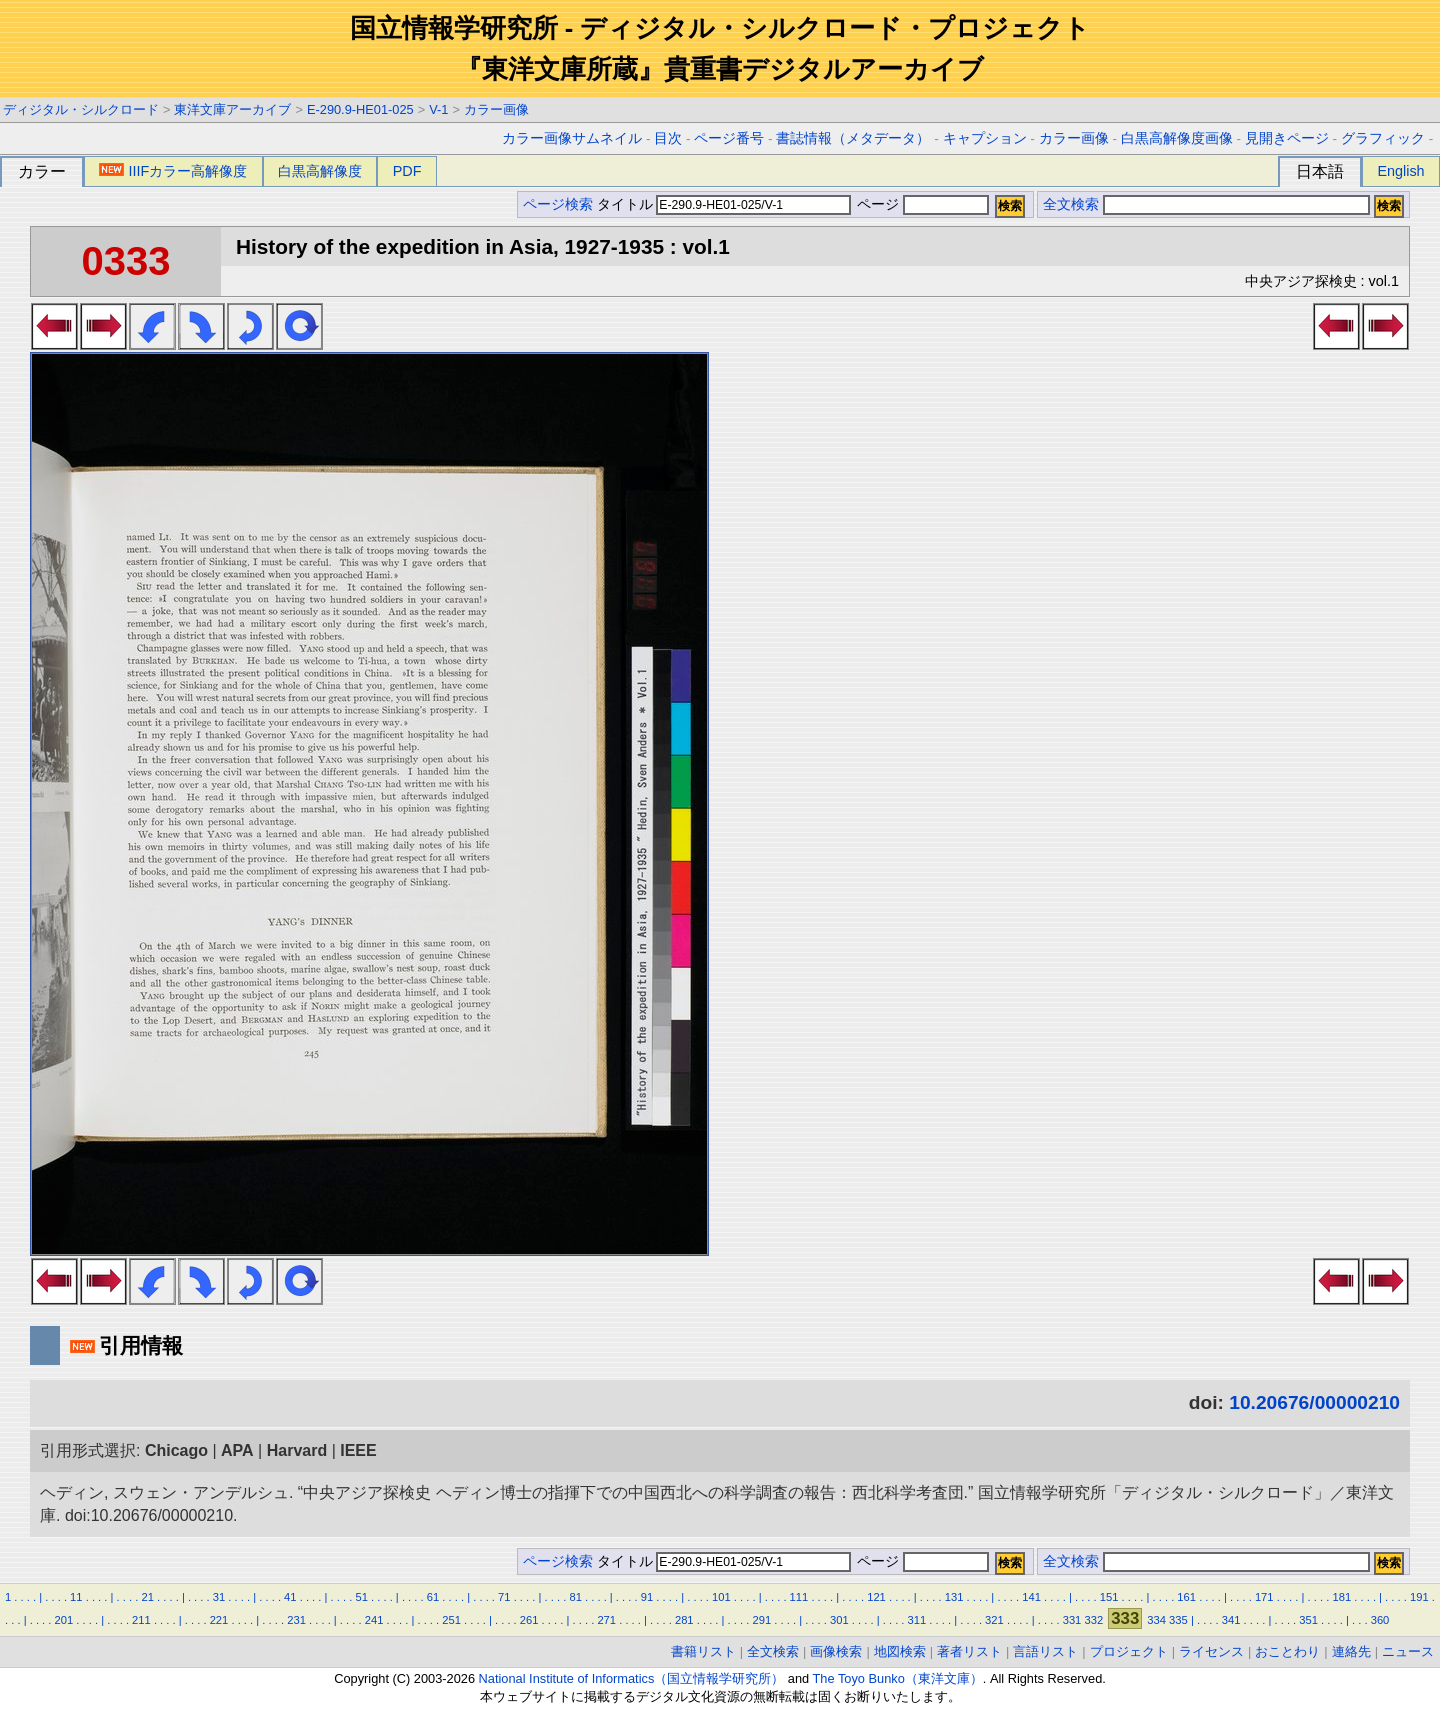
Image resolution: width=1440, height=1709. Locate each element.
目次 (668, 138)
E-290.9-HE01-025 (360, 109)
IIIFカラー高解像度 (173, 171)
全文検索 (1071, 204)
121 (876, 1597)
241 (374, 1620)
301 (839, 1620)
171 (1264, 1597)
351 (1308, 1620)
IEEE (358, 1450)
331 (1072, 1620)
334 (1156, 1620)
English (1400, 171)
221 (219, 1620)
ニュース (1408, 1651)
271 (606, 1620)
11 (76, 1597)
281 (684, 1620)
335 (1178, 1620)
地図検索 (900, 1651)
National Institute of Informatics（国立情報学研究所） (632, 1678)
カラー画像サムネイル (572, 138)
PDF (407, 171)
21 (147, 1597)
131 (954, 1597)
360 (1380, 1620)
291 (761, 1620)
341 (1231, 1620)
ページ (921, 204)
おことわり (1287, 1651)
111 (799, 1597)
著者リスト (969, 1651)
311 (917, 1620)
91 (647, 1597)
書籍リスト (703, 1651)
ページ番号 (729, 138)
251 (451, 1620)
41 (290, 1597)
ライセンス (1211, 1651)
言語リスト (1045, 1651)
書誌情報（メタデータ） (853, 138)
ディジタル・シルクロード (81, 109)
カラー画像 (496, 109)
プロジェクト (1129, 1651)
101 (721, 1597)
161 (1186, 1597)
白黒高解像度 (320, 171)
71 (504, 1597)
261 (529, 1620)
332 (1093, 1620)
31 (219, 1597)
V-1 (438, 109)
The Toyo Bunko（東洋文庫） (898, 1678)
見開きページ (1287, 138)
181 (1341, 1597)
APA (237, 1450)
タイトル (724, 204)
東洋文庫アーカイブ (232, 109)
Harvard (297, 1450)
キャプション (985, 138)
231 (296, 1620)
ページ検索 (558, 204)
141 (1031, 1597)
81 (575, 1597)
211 (141, 1620)
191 (1419, 1597)
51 (361, 1597)
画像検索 (836, 1651)
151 (1109, 1597)
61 (433, 1597)
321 (994, 1620)
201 (64, 1620)
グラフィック (1383, 138)
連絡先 (1351, 1651)
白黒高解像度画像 (1177, 138)
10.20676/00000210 (1314, 1402)
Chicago (176, 1450)
